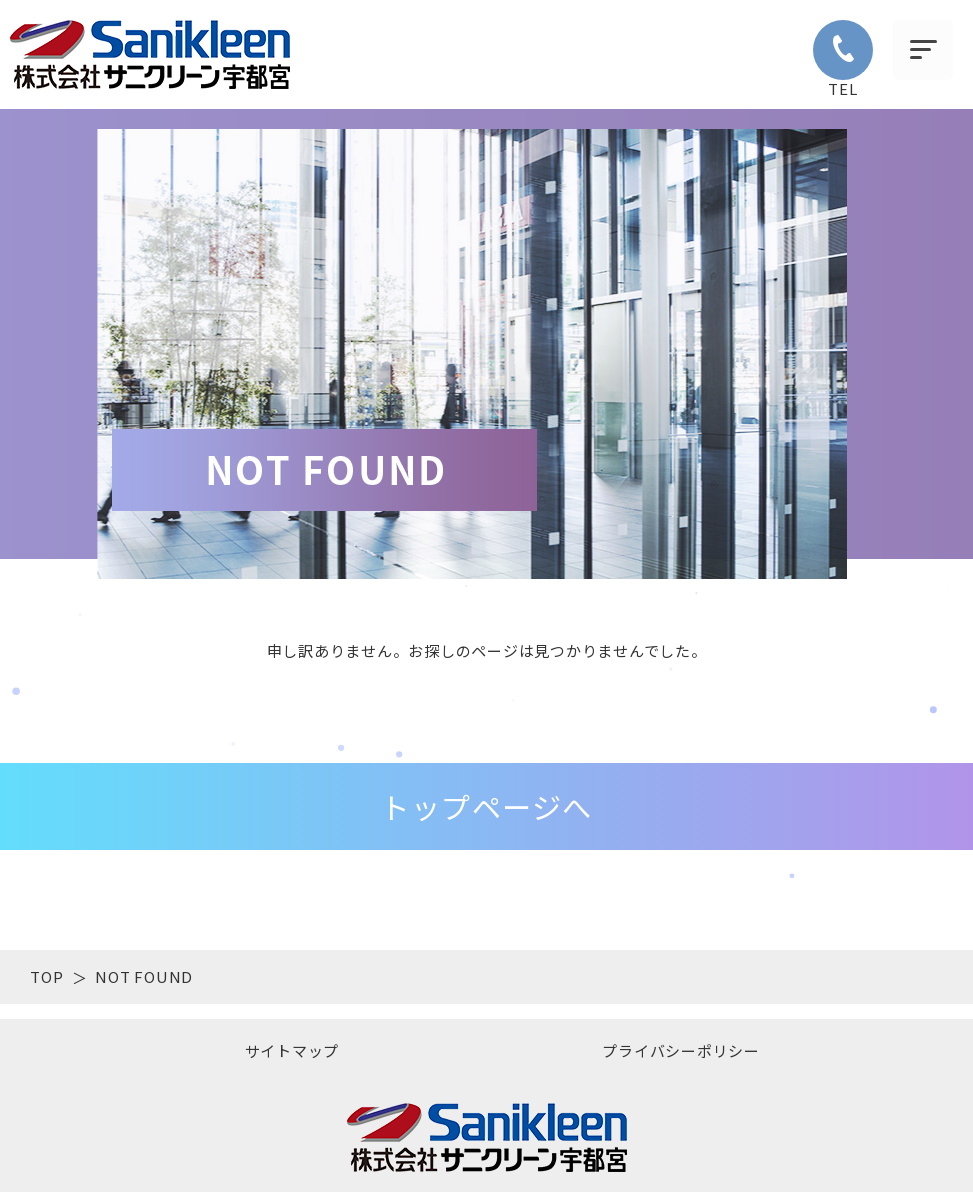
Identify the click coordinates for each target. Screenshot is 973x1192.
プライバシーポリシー (681, 1050)
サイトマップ (292, 1050)
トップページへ (486, 806)
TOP (46, 976)
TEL (843, 59)
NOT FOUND (144, 976)
